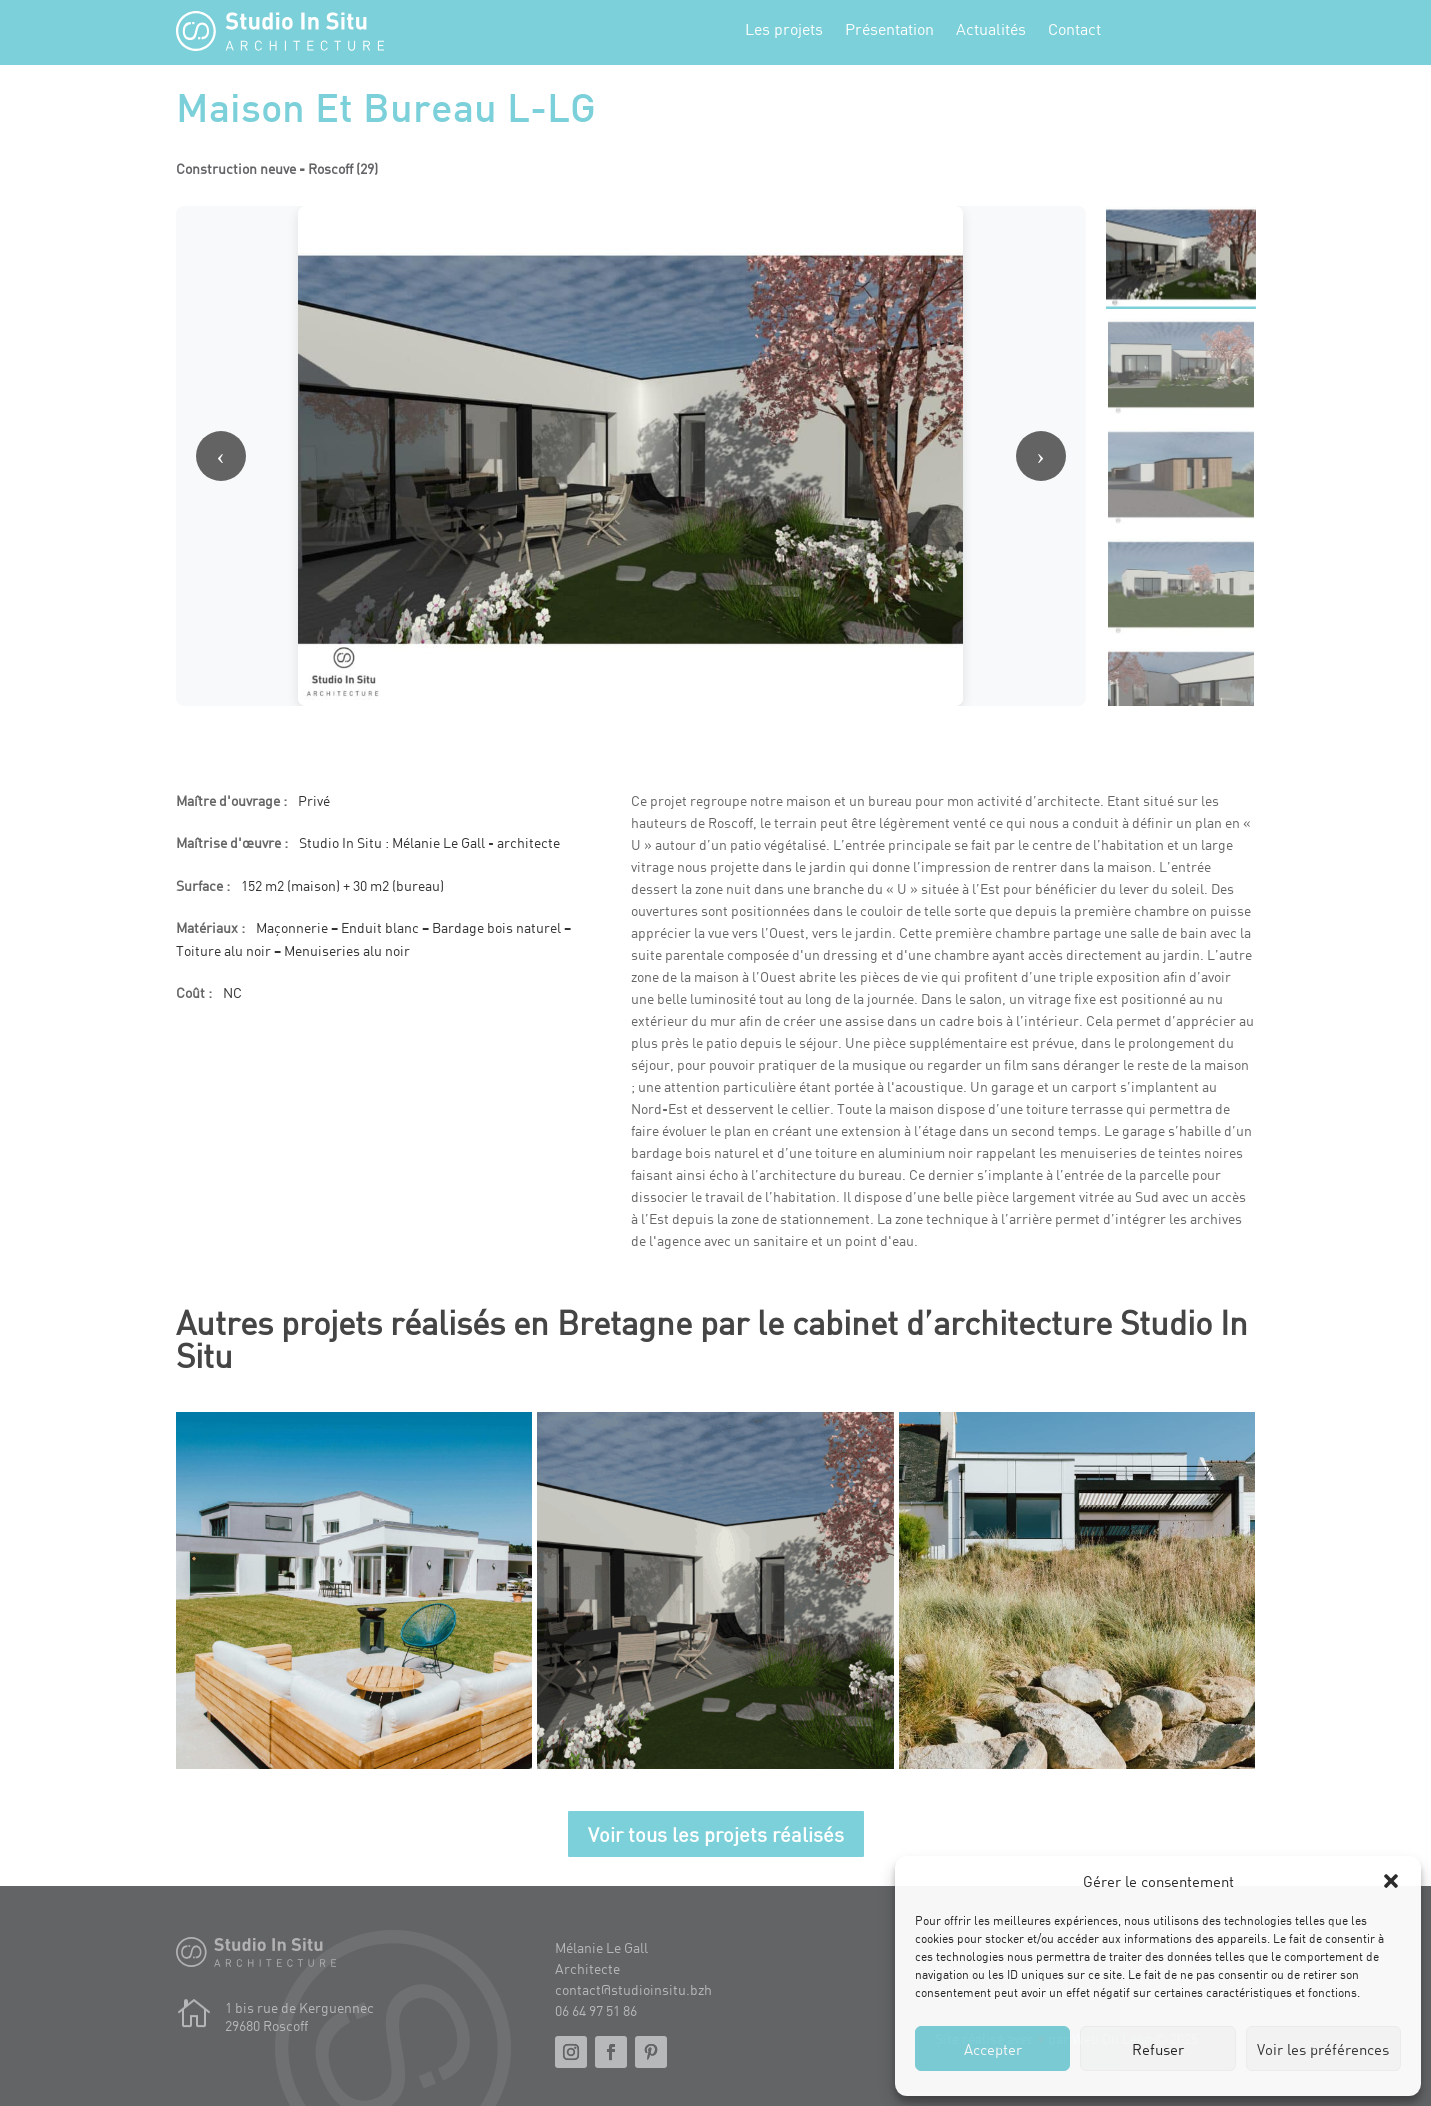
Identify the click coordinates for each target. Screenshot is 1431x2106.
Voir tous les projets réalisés (716, 1834)
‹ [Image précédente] (221, 456)
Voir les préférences (1323, 2049)
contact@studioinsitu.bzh (633, 1989)
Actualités (991, 30)
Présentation (889, 30)
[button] (1391, 1881)
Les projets (784, 30)
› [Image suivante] (1041, 456)
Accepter (993, 2049)
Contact (1074, 30)
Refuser (1158, 2049)
